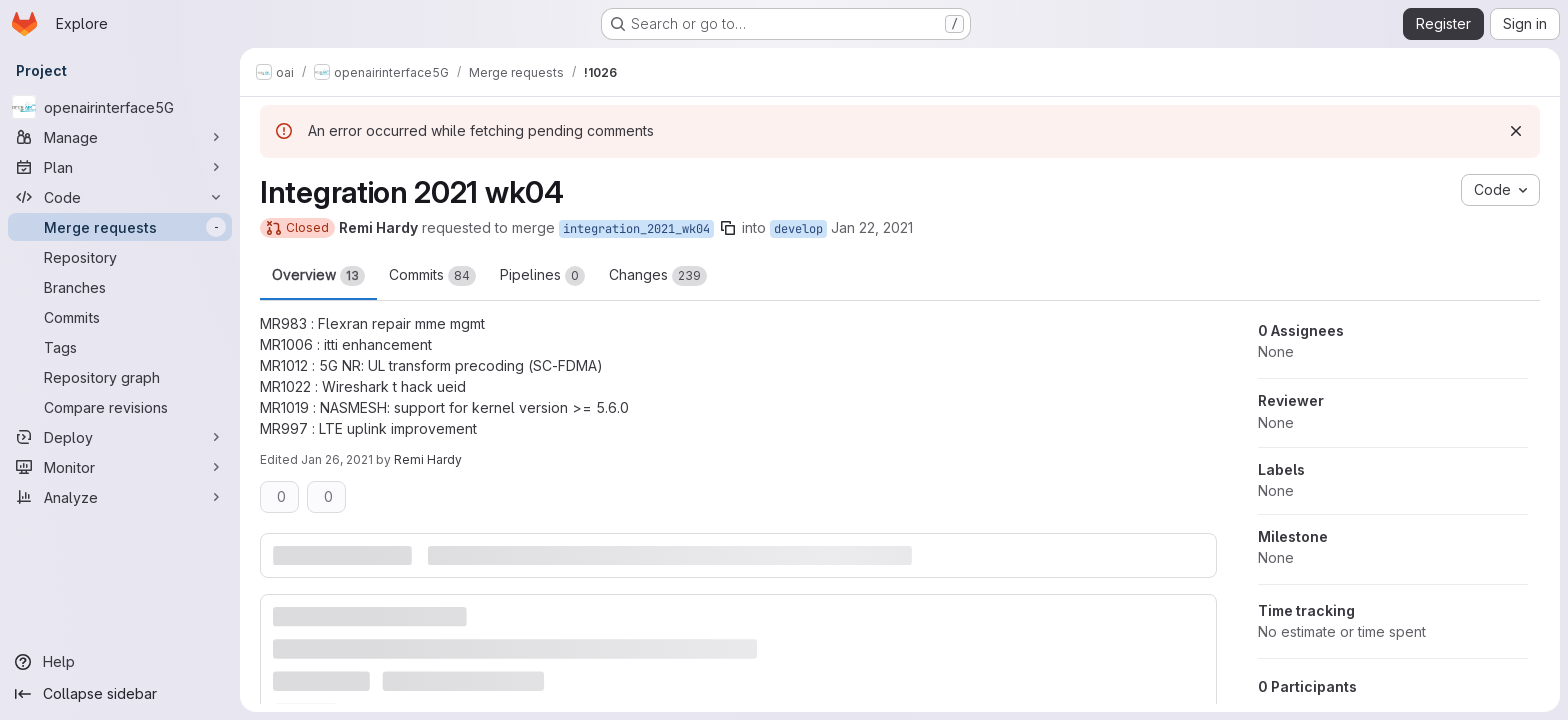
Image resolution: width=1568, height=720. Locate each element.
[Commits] (120, 317)
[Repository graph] (120, 377)
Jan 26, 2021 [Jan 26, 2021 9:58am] (337, 459)
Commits (432, 276)
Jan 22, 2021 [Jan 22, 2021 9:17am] (872, 227)
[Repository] (120, 257)
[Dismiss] (1516, 131)
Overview (318, 276)
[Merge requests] (120, 227)
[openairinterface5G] (120, 107)
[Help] (120, 662)
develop (798, 229)
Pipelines (542, 276)
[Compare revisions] (120, 407)
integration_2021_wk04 (636, 229)
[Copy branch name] (728, 228)
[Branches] (120, 287)
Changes (658, 276)
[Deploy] (120, 437)
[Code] (120, 197)
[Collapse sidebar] (120, 694)
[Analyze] (120, 497)
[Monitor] (120, 467)
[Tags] (120, 347)
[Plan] (120, 167)
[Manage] (120, 137)
